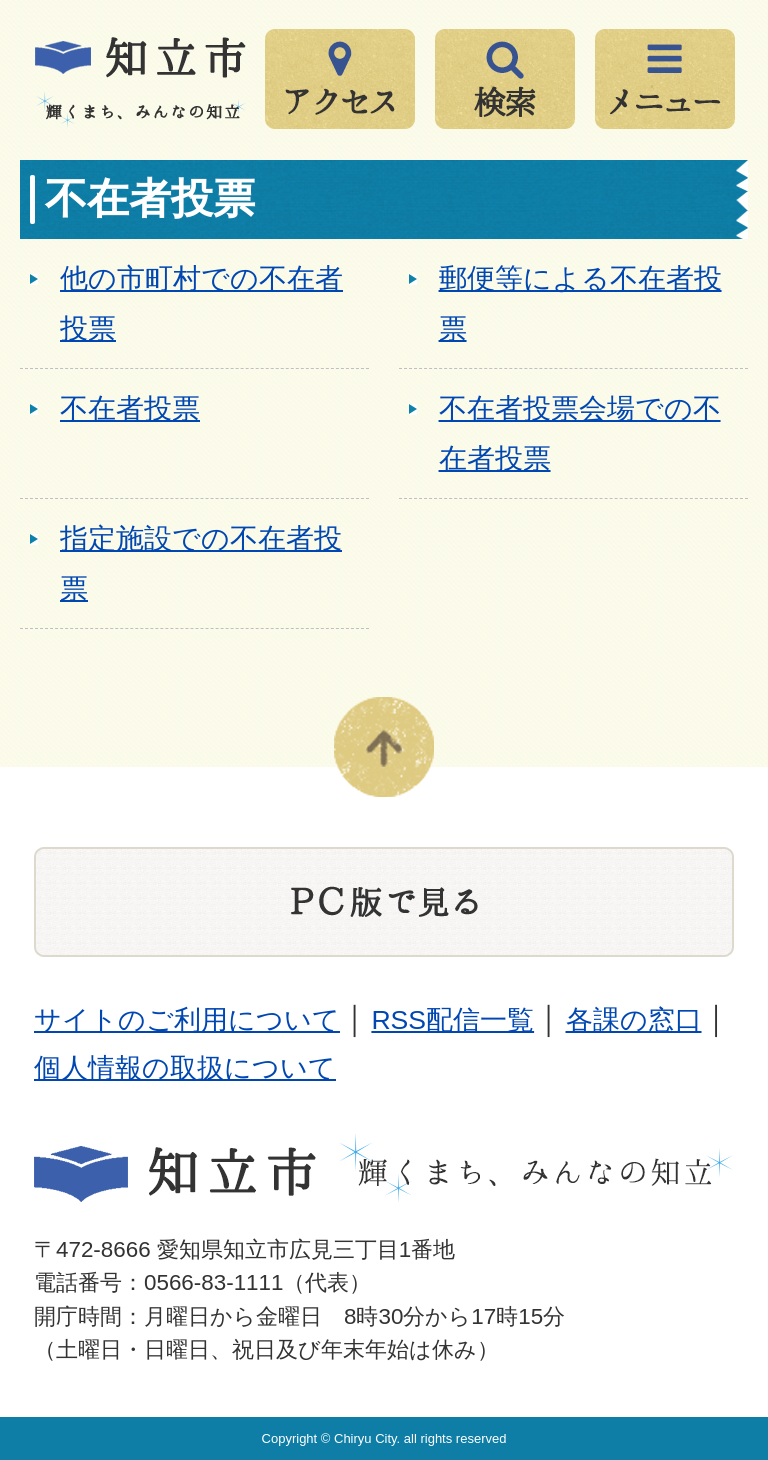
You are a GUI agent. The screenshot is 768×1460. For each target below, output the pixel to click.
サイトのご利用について (187, 1020)
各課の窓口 (634, 1020)
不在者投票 (130, 408)
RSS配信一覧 (452, 1020)
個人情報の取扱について (185, 1068)
